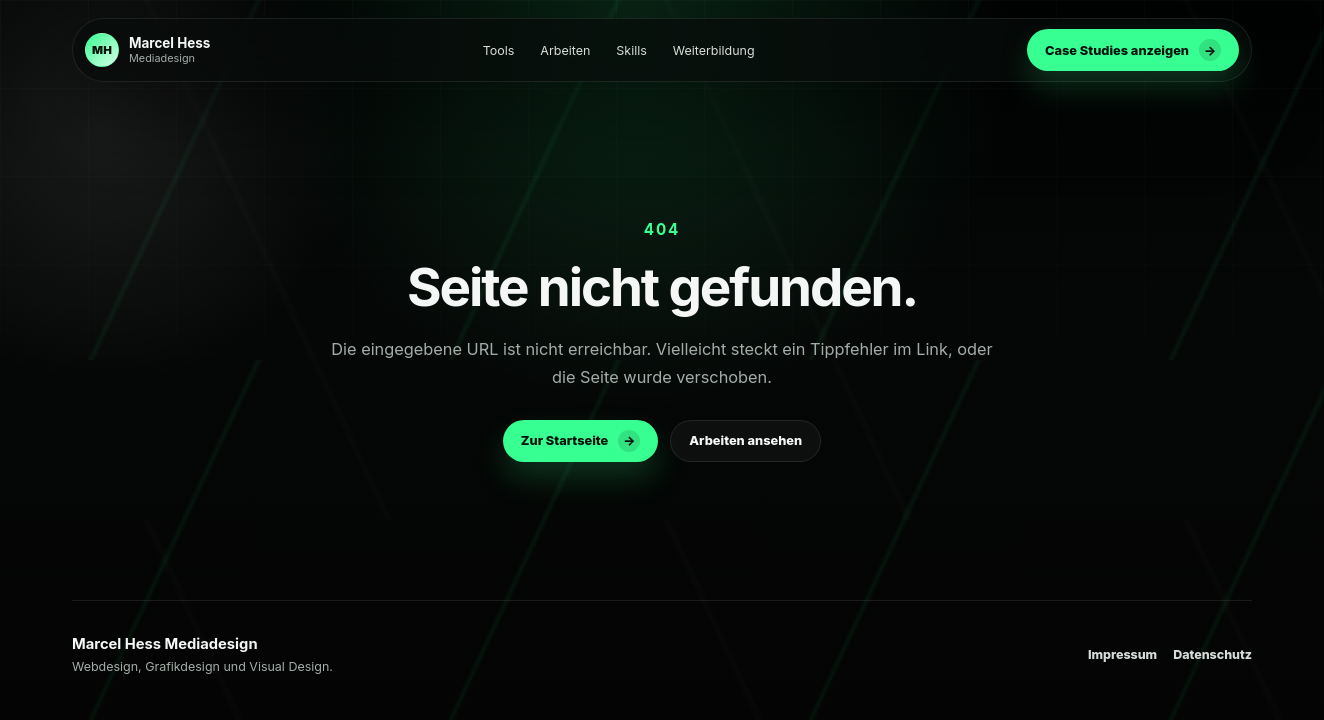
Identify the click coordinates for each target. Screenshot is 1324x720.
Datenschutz (1212, 654)
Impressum (1122, 654)
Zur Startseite (580, 441)
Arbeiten (565, 50)
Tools (499, 50)
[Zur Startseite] (147, 50)
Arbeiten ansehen (745, 440)
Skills (631, 50)
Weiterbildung (714, 50)
